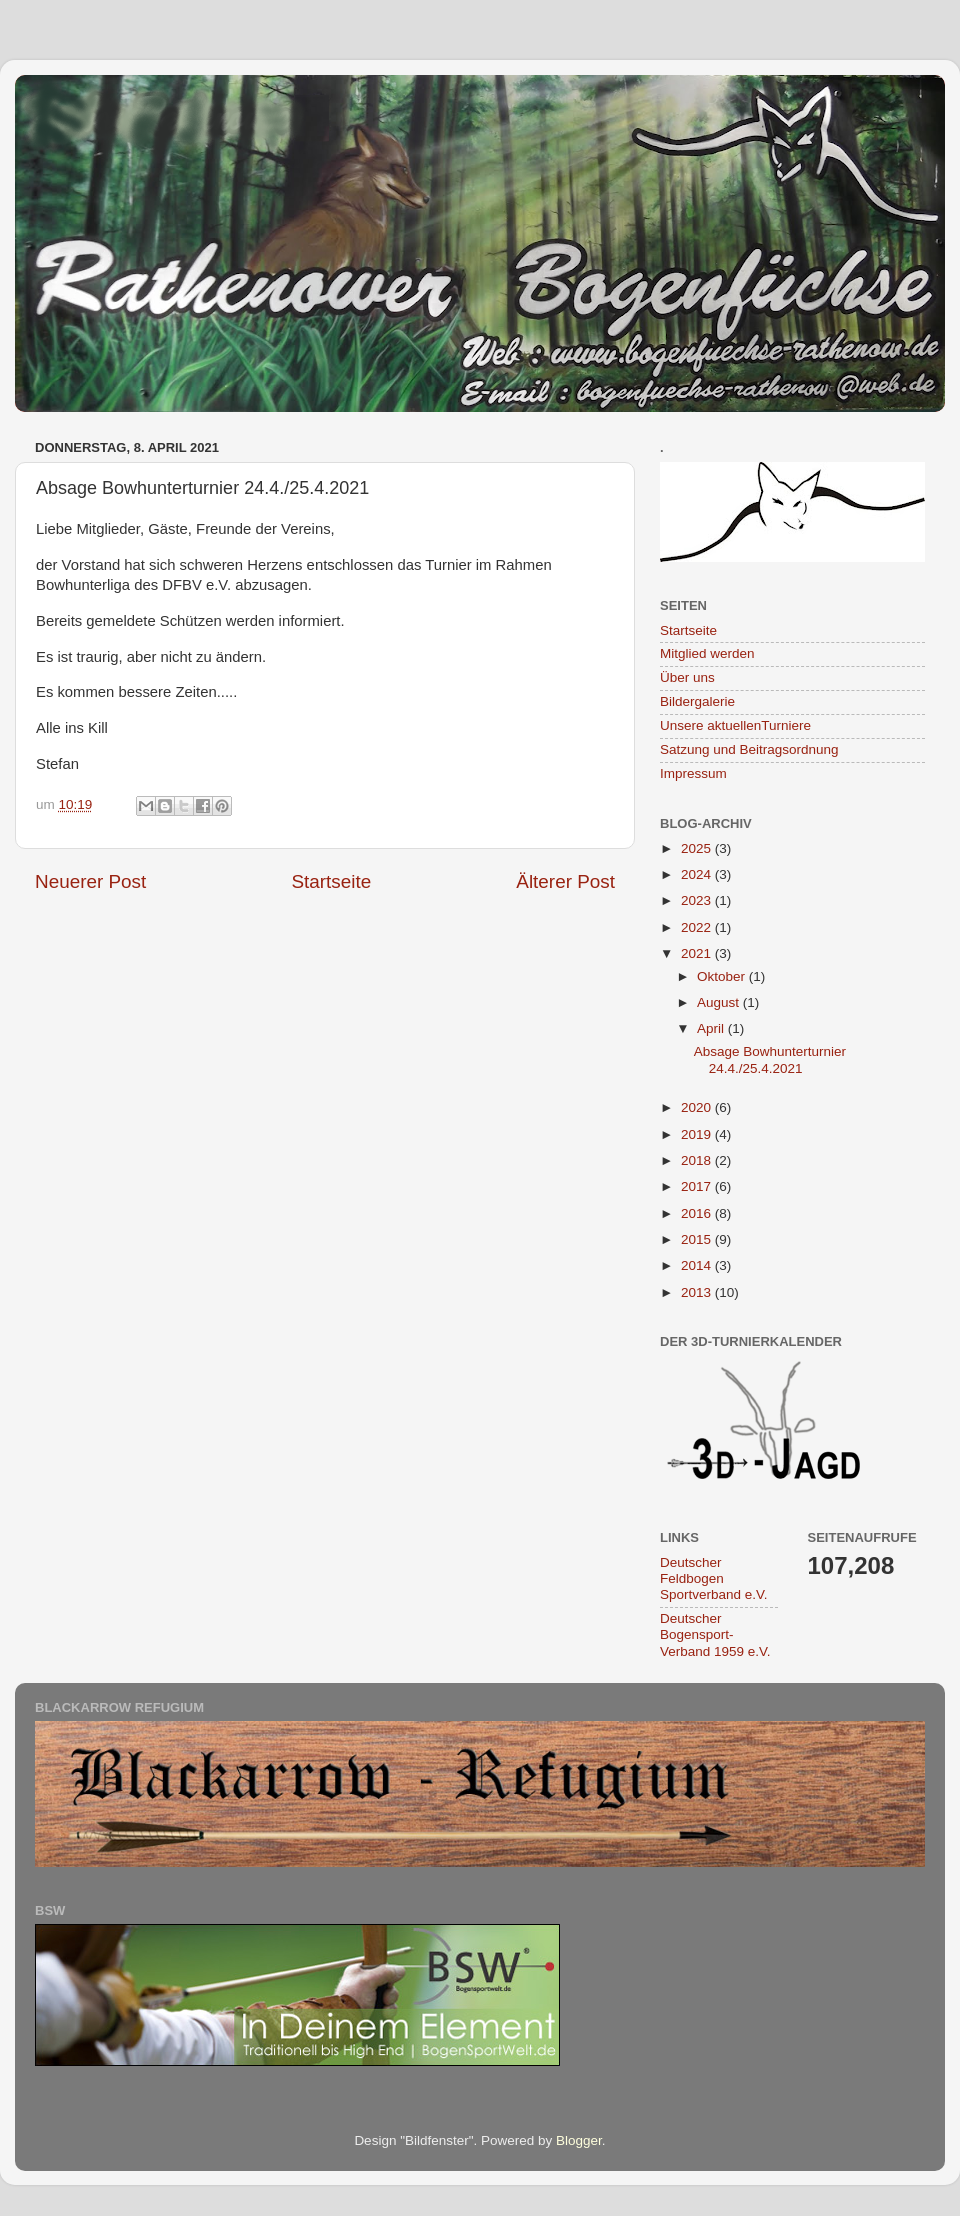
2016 (698, 1213)
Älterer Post (565, 881)
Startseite (331, 881)
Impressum (693, 773)
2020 (698, 1107)
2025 (698, 848)
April (712, 1028)
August (720, 1002)
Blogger (579, 2140)
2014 (698, 1265)
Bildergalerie (697, 701)
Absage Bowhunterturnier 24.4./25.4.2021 (770, 1059)
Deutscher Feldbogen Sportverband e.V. (714, 1578)
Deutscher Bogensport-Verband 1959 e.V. (715, 1634)
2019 (698, 1134)
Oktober (723, 976)
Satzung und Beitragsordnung (749, 749)
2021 (698, 953)
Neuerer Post (90, 881)
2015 (698, 1239)
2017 (698, 1186)
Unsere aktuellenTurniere (735, 725)
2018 (698, 1160)
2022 (698, 927)
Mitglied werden (707, 653)
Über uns (687, 677)
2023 (698, 900)
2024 (698, 874)
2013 (698, 1292)
